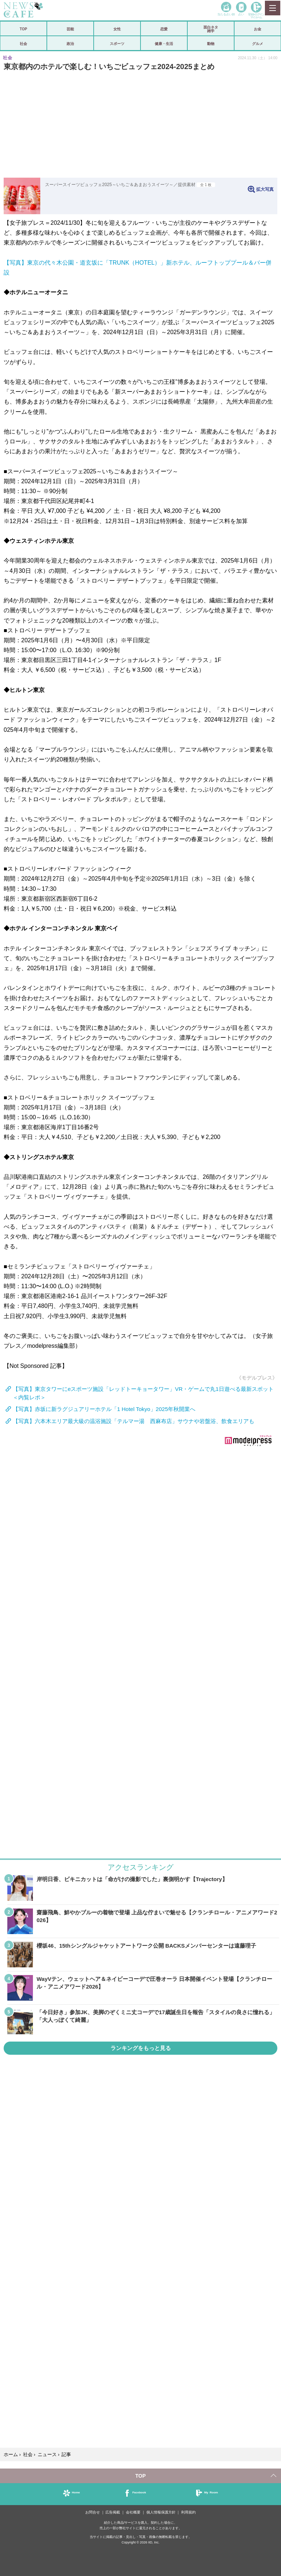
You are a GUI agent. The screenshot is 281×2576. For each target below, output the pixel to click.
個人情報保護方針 (161, 2512)
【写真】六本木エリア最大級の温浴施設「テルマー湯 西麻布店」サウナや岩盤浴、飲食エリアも (133, 1421)
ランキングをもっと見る (140, 2048)
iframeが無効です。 (140, 1567)
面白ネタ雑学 (210, 29)
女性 (117, 29)
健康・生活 (164, 43)
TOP (23, 29)
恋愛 (164, 29)
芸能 (70, 29)
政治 (70, 43)
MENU (272, 8)
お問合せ (92, 2512)
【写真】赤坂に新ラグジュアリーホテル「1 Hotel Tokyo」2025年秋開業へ (104, 1409)
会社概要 (133, 2512)
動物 (210, 43)
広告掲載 (112, 2512)
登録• (256, 15)
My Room (211, 2492)
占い (241, 14)
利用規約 (188, 2512)
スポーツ (117, 43)
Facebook (139, 2492)
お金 (257, 29)
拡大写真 (265, 189)
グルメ (257, 43)
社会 (23, 43)
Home (76, 2492)
